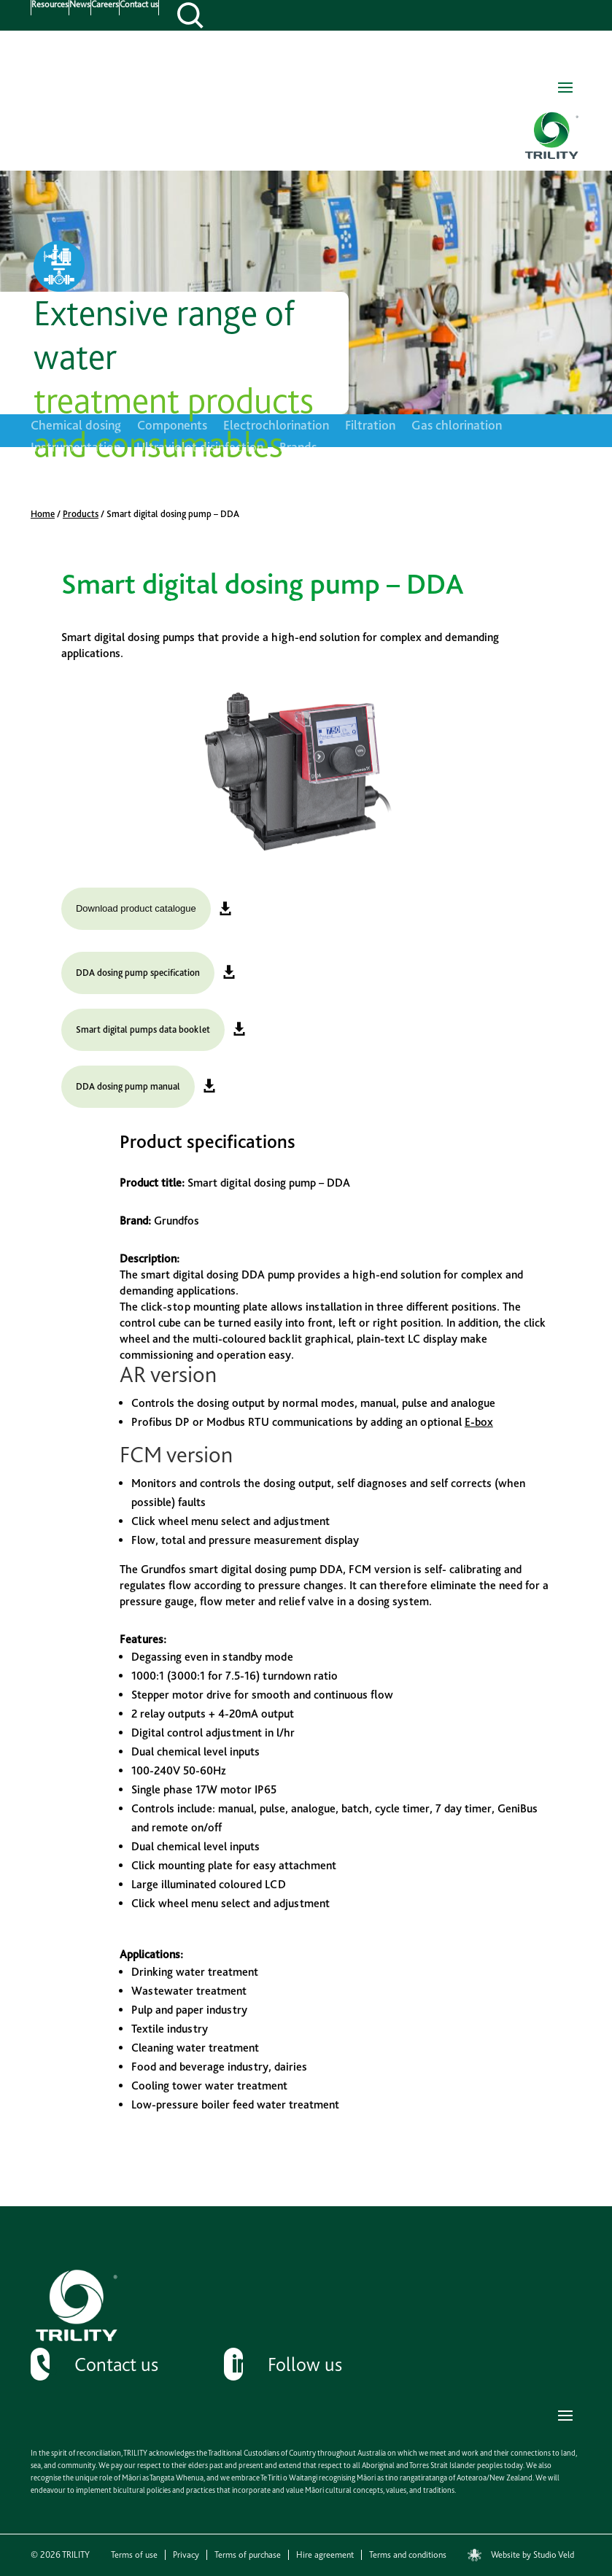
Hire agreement (325, 2555)
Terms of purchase (247, 2555)
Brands (298, 448)
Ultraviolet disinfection (199, 448)
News (79, 4)
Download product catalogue (136, 908)
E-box (479, 1422)
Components (172, 426)
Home (43, 513)
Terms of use (134, 2555)
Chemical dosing (76, 426)
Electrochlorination (276, 426)
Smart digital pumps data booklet (143, 1029)
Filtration (370, 426)
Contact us (139, 4)
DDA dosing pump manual (128, 1086)
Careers (105, 4)
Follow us (305, 2364)
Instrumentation (75, 448)
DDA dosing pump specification (138, 972)
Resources (50, 4)
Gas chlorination (456, 426)
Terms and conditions (407, 2555)
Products (80, 513)
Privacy (186, 2555)
